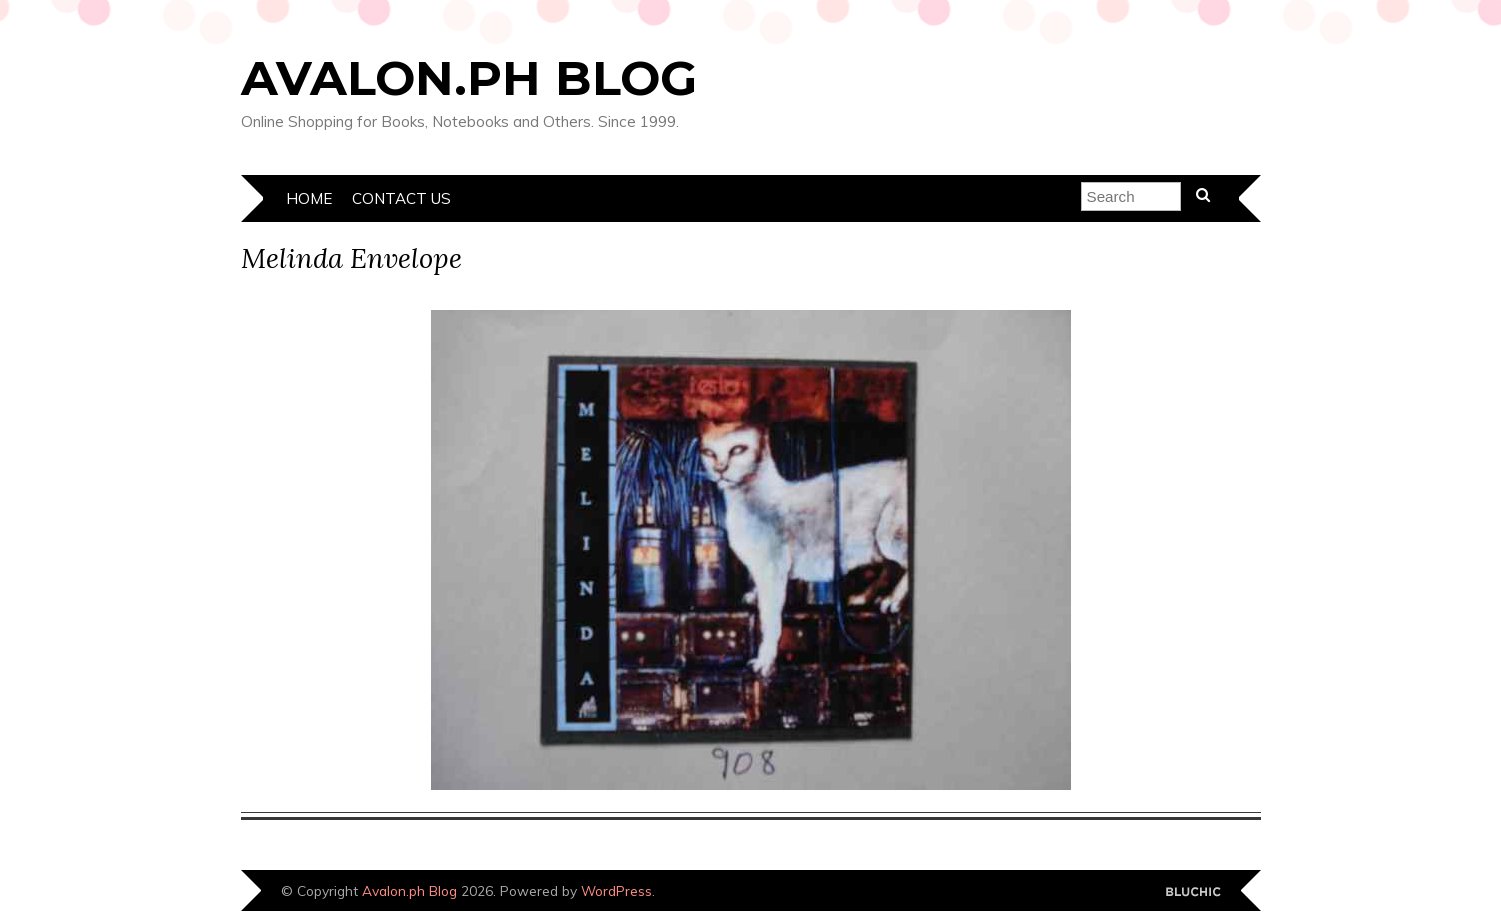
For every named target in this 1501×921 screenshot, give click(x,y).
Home (309, 198)
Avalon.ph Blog (469, 78)
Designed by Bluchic (1193, 892)
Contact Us (401, 198)
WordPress (616, 890)
